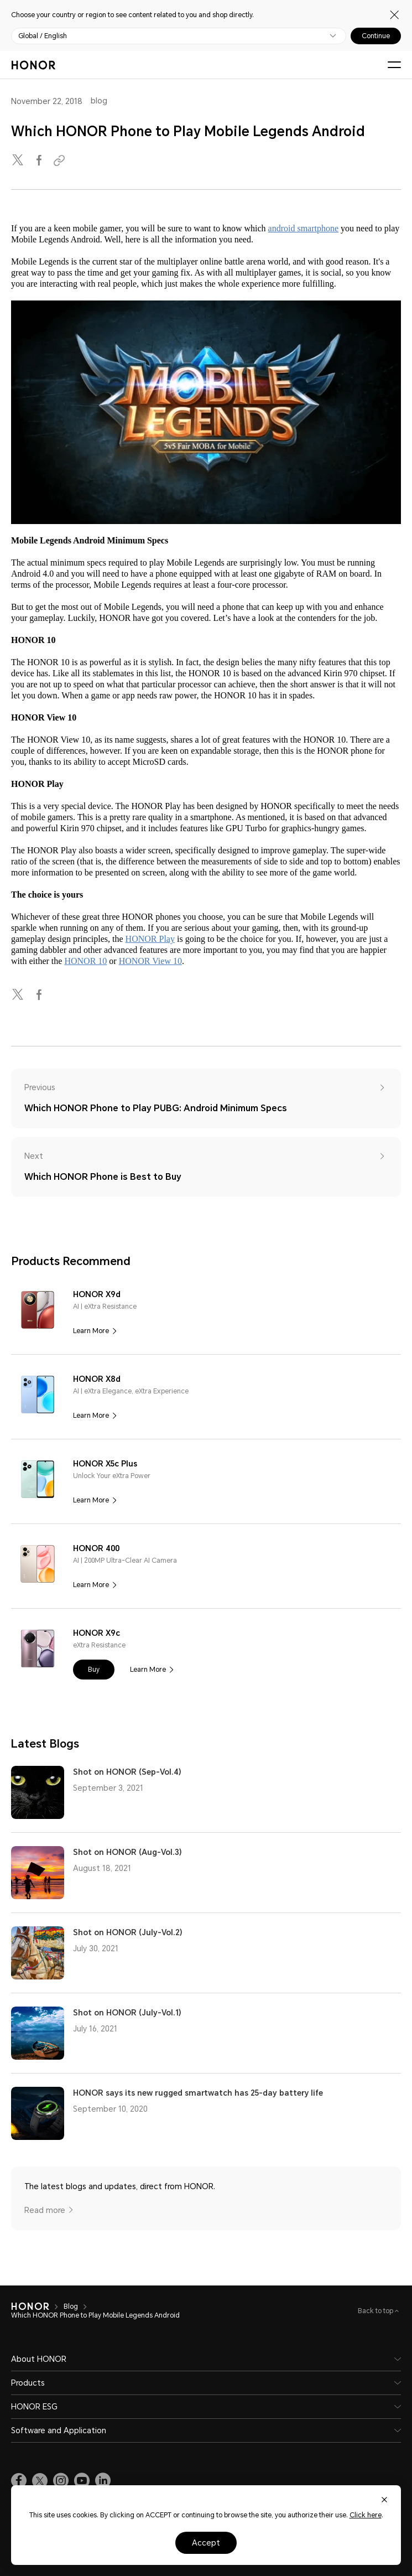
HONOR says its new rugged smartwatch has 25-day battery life (198, 2092)
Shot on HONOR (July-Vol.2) (127, 1932)
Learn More (91, 1331)
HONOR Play (150, 939)
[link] (19, 2480)
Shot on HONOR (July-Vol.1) (127, 2012)
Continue (376, 36)
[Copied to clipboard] (61, 160)
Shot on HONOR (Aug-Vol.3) (127, 1852)
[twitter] (19, 160)
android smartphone (303, 228)
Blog (71, 2306)
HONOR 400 (96, 1548)
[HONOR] (30, 2306)
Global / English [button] (42, 36)
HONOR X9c (96, 1633)
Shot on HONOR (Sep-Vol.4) (127, 1772)
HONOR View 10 (150, 961)
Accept (206, 2542)
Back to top (376, 2311)
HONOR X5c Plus (105, 1463)
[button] (93, 1670)
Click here (366, 2515)
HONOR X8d (97, 1379)
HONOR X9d (97, 1294)
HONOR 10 (85, 961)
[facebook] (40, 160)
